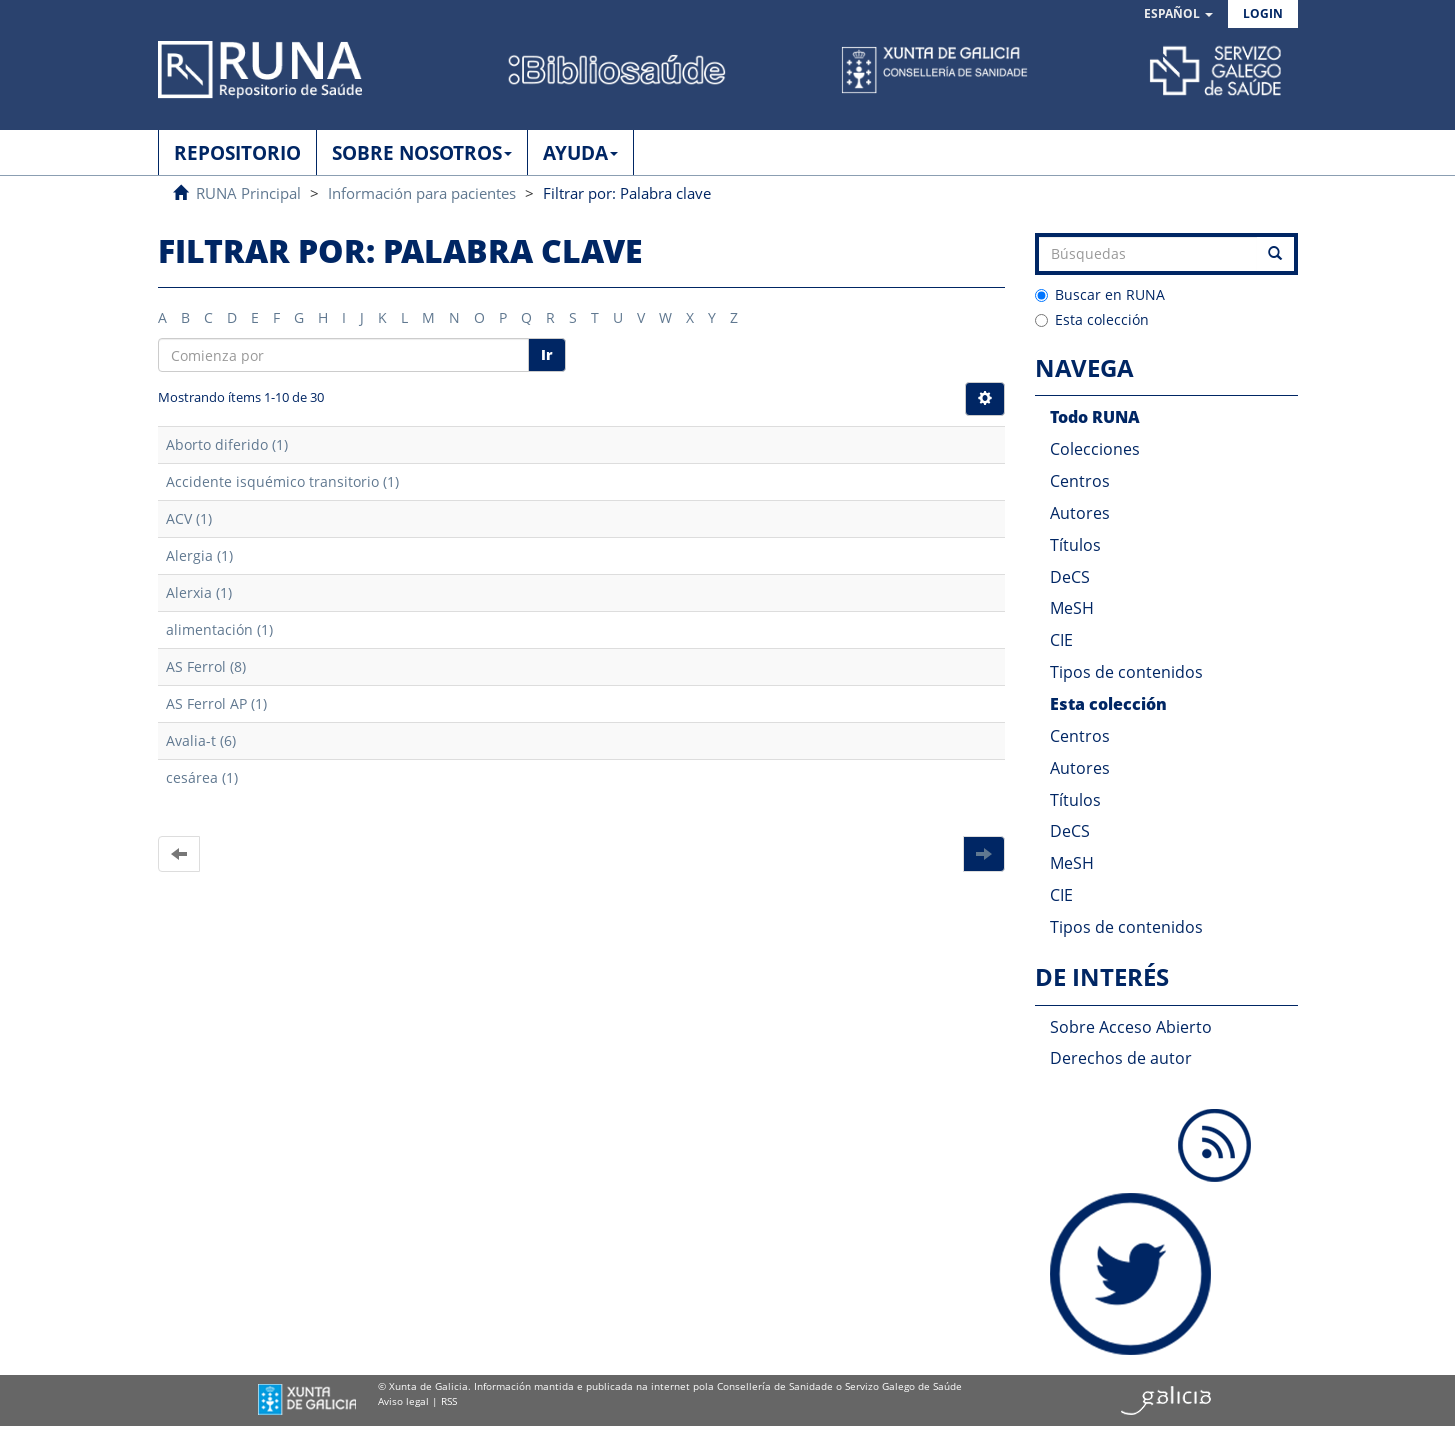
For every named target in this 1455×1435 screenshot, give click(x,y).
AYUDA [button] (580, 153)
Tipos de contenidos (1126, 672)
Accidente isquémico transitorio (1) (282, 481)
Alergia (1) (199, 555)
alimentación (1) (219, 629)
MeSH (1072, 608)
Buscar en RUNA (1100, 294)
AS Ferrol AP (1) (216, 703)
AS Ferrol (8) (206, 666)
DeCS (1070, 577)
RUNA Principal (248, 193)
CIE (1061, 640)
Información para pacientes (422, 193)
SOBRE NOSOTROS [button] (422, 153)
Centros (1080, 481)
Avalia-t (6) (201, 740)
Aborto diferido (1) (227, 444)
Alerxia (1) (199, 592)
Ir (547, 354)
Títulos (1075, 545)
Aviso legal (403, 1401)
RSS (449, 1401)
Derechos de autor (1121, 1058)
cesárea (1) (202, 777)
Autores (1080, 513)
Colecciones (1095, 449)
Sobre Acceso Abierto (1131, 1027)
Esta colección (1092, 319)
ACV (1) (189, 518)
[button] (1178, 14)
